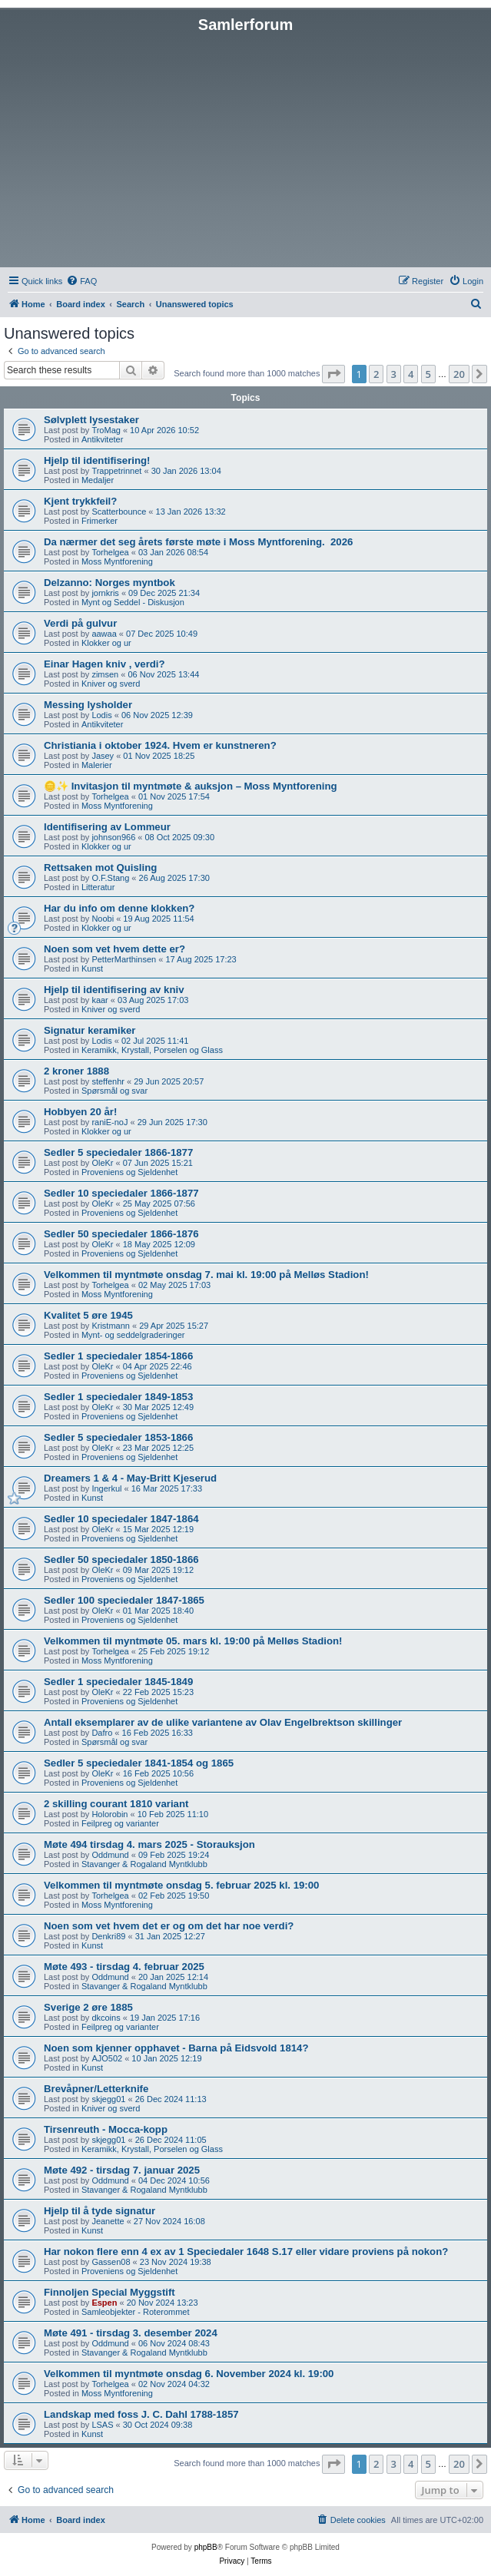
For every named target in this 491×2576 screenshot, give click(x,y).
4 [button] (410, 374)
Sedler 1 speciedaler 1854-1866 (118, 1356)
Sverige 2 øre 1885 (88, 2007)
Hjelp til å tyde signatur (99, 2211)
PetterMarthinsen (123, 959)
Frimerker (99, 520)
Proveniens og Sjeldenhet (129, 1172)
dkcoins (105, 2017)
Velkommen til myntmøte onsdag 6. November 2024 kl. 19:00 (188, 2373)
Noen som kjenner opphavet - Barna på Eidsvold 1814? (176, 2048)
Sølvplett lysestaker (91, 419)
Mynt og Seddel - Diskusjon (132, 602)
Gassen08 (110, 2261)
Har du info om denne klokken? (119, 908)
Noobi (102, 918)
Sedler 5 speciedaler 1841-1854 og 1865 (139, 1763)
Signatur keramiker (89, 1030)
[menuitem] (81, 281)
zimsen (104, 674)
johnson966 (113, 837)
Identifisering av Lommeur (107, 827)
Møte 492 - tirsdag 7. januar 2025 (122, 2170)
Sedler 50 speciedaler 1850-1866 (121, 1559)
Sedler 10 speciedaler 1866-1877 (121, 1193)
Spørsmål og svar (114, 1090)
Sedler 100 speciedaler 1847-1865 (124, 1600)
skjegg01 (108, 2099)
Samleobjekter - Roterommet (135, 2311)
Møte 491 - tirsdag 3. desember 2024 (130, 2333)
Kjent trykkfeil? (80, 501)
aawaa (103, 633)
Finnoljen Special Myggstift (109, 2292)
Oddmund (109, 1854)
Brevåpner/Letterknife (96, 2088)
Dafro (101, 1732)
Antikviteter (102, 439)
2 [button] (376, 374)
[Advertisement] (245, 149)
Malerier (96, 765)
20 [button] (459, 374)
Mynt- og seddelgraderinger (133, 1334)
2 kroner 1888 (76, 1071)
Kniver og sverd (110, 683)
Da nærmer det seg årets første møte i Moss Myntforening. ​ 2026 (198, 542)
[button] (333, 374)
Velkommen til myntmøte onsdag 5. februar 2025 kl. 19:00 (181, 1885)
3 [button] (393, 374)
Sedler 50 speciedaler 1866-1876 (121, 1234)
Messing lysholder (88, 704)
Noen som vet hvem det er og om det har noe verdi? (169, 1926)
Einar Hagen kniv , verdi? (104, 664)
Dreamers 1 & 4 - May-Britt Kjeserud (130, 1478)
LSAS (102, 2424)
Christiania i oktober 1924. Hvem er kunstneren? (160, 745)
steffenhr (107, 1081)
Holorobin (109, 1814)
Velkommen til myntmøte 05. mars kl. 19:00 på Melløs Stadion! (193, 1641)
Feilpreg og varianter (120, 1823)
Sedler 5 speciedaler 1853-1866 (118, 1437)
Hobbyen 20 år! (80, 1111)
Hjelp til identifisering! (97, 460)
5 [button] (428, 374)
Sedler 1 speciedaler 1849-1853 (118, 1396)
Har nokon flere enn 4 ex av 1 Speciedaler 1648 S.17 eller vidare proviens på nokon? (246, 2251)
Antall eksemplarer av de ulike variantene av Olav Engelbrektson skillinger (223, 1722)
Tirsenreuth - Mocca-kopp (106, 2129)
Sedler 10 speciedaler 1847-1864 (121, 1519)
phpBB (205, 2547)
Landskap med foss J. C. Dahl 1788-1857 (141, 2414)
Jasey (102, 755)
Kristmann (110, 1325)
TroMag (106, 430)
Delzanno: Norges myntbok (109, 582)
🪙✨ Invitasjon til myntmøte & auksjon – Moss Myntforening (190, 786)
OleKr (102, 1162)
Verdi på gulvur (80, 623)
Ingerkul (106, 1488)
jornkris (104, 593)
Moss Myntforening (117, 561)
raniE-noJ (109, 1122)
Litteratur (97, 887)
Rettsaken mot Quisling (100, 867)
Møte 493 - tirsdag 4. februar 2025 (124, 1966)
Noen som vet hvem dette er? (114, 949)
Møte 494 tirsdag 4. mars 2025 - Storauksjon (149, 1844)
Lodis (101, 715)
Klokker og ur (106, 642)
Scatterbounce (118, 511)
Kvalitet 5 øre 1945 (88, 1315)
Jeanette (107, 2221)
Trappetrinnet (116, 470)
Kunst (92, 968)
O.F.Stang (110, 877)
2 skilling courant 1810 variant (116, 1803)
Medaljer (97, 480)
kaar (99, 1000)
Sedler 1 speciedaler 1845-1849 (118, 1681)
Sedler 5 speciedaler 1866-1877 (118, 1152)
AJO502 (106, 2058)
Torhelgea (109, 552)
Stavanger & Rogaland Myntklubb (144, 1864)
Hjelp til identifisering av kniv (114, 989)
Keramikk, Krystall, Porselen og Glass (152, 1050)
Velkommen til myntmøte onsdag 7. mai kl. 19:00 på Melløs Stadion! (206, 1274)
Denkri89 (108, 1936)
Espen (104, 2302)
